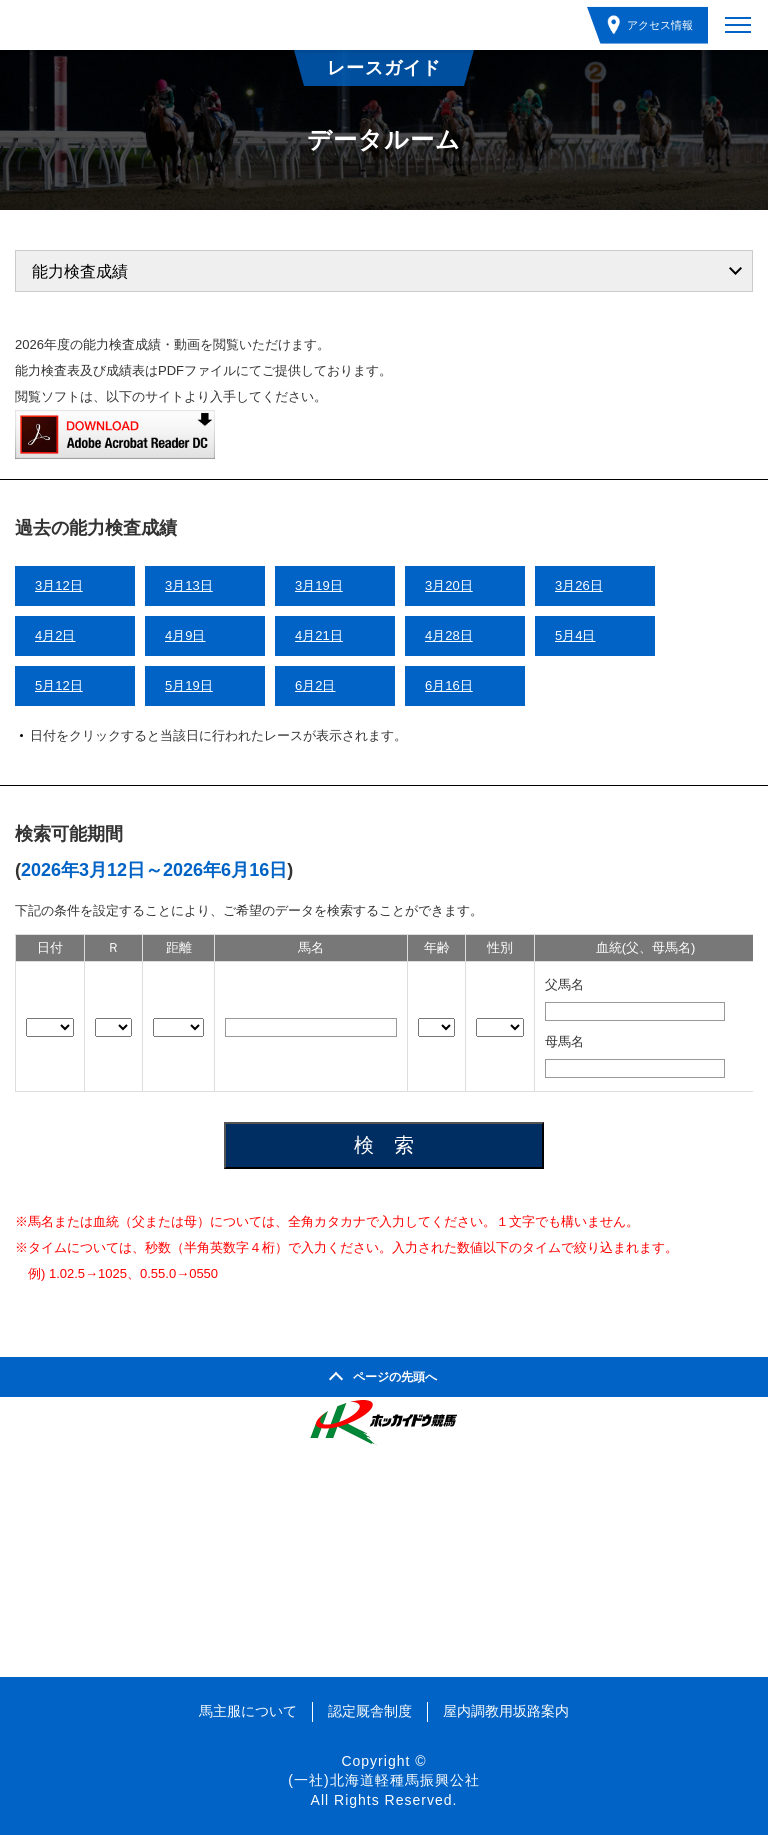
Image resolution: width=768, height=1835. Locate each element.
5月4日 (575, 635)
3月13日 (189, 585)
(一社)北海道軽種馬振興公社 (383, 1780)
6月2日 (315, 685)
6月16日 (449, 685)
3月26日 (579, 585)
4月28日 (449, 635)
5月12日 (59, 685)
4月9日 (185, 635)
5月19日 (189, 685)
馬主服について (248, 1711)
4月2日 (55, 635)
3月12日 (59, 585)
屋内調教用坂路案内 (506, 1711)
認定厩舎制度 (370, 1711)
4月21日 (319, 635)
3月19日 (319, 585)
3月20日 (449, 585)
